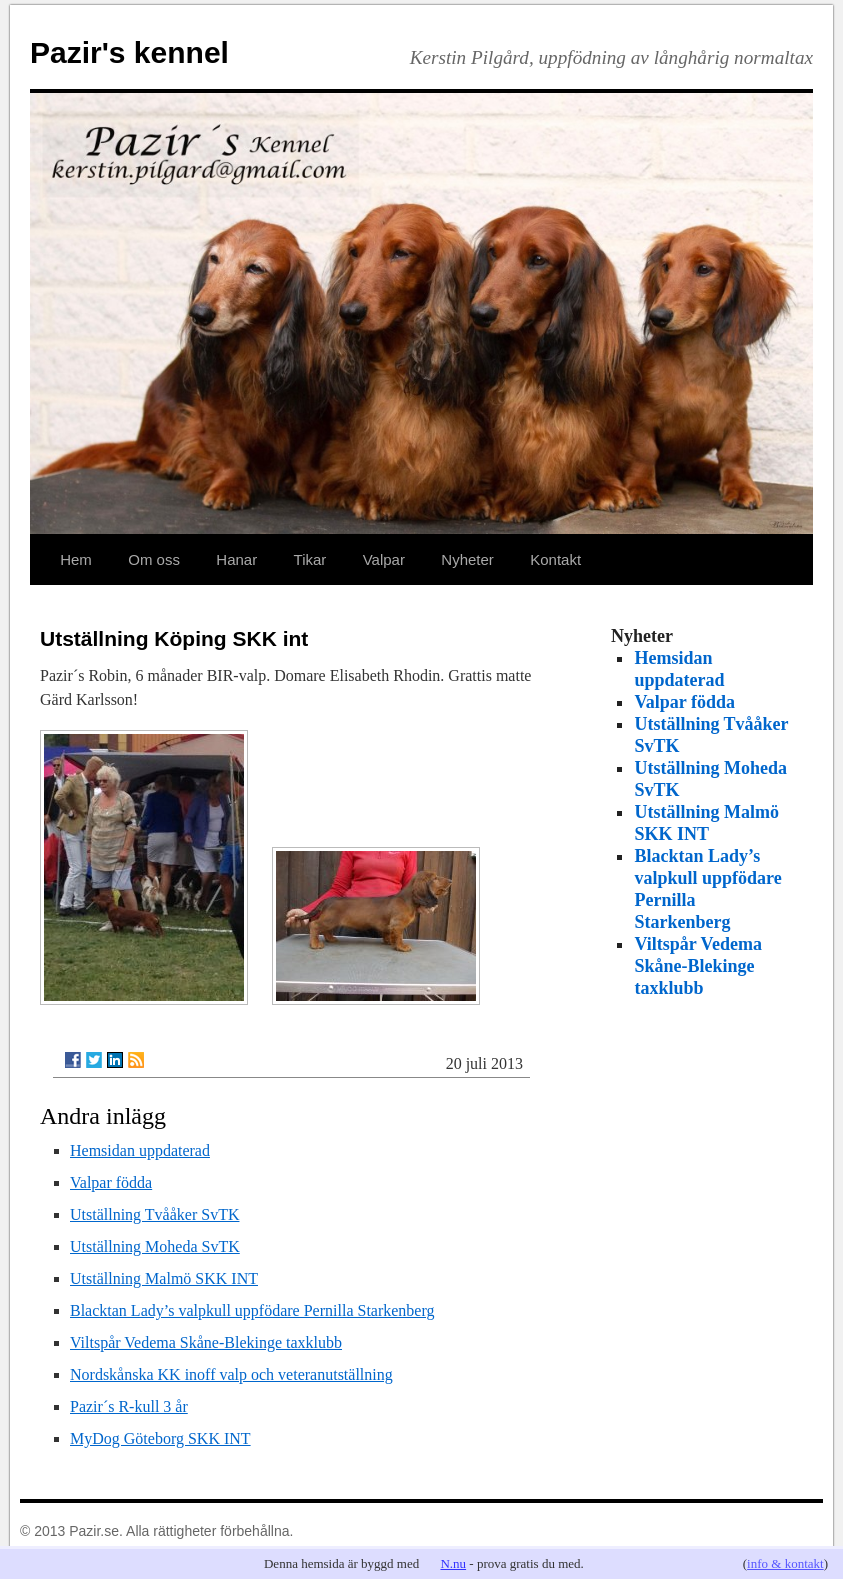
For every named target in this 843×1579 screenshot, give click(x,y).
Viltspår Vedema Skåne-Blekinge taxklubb (206, 1342)
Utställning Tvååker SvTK (154, 1214)
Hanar (236, 559)
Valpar (384, 559)
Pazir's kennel (129, 52)
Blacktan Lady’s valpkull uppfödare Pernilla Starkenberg (252, 1310)
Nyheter (467, 559)
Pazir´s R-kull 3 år (129, 1406)
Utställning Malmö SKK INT (164, 1278)
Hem (76, 559)
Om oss (154, 559)
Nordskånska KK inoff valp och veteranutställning (231, 1374)
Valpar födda (111, 1182)
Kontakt (555, 559)
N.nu (453, 1563)
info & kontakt (785, 1563)
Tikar (310, 559)
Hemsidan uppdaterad (140, 1150)
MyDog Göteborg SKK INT (160, 1438)
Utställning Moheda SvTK (155, 1246)
